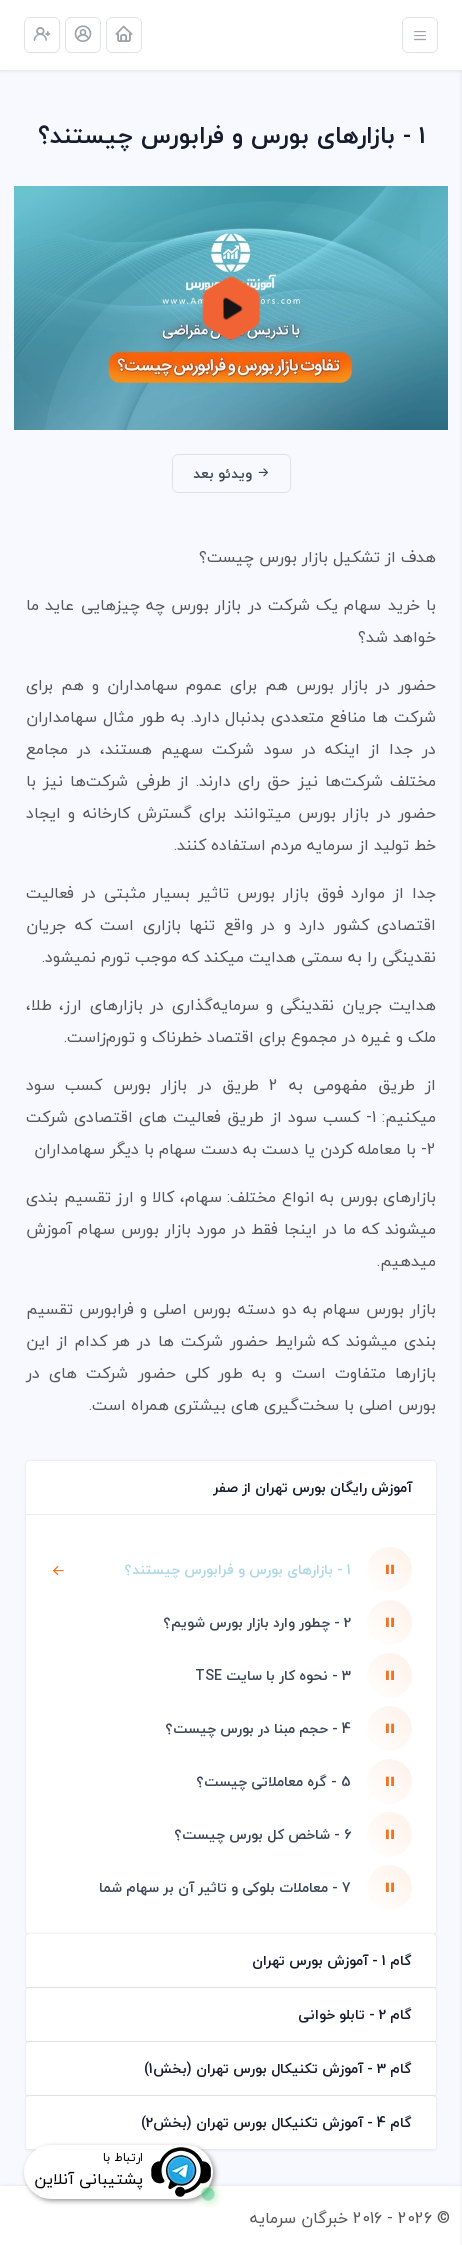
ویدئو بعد (231, 473)
